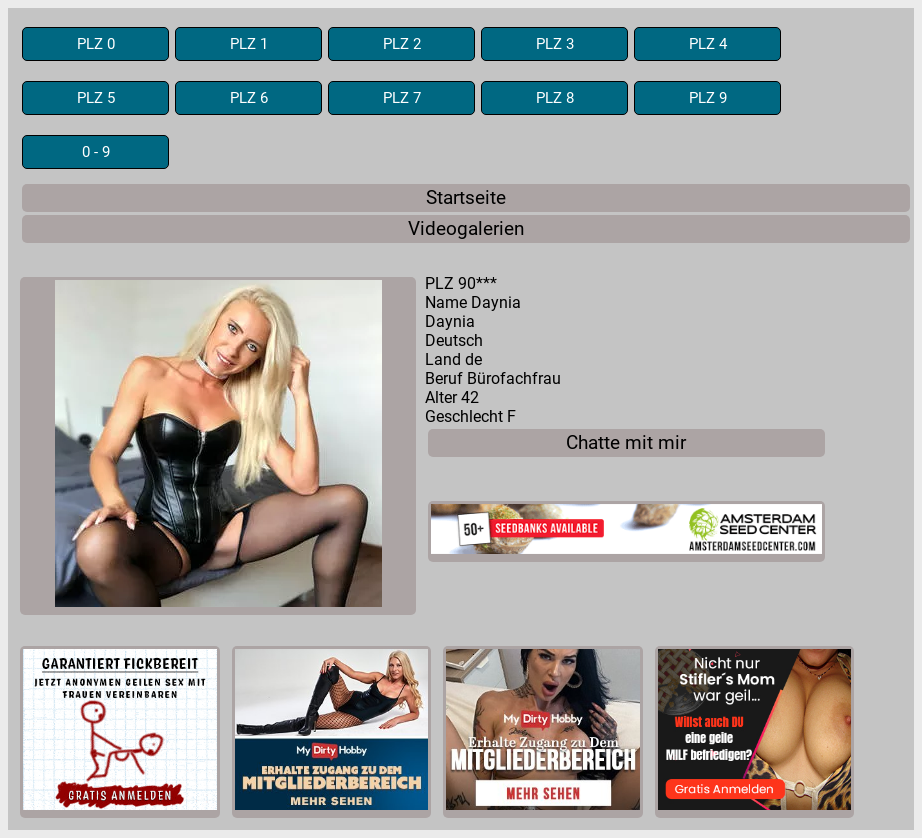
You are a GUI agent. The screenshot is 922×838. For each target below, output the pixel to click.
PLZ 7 (402, 98)
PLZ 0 (96, 44)
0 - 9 (96, 152)
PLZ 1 (249, 44)
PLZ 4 (708, 44)
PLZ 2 (402, 44)
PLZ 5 (96, 98)
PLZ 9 (708, 98)
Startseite (466, 198)
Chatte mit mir (626, 443)
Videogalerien (466, 229)
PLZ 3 (555, 44)
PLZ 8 (555, 98)
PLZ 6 (249, 98)
